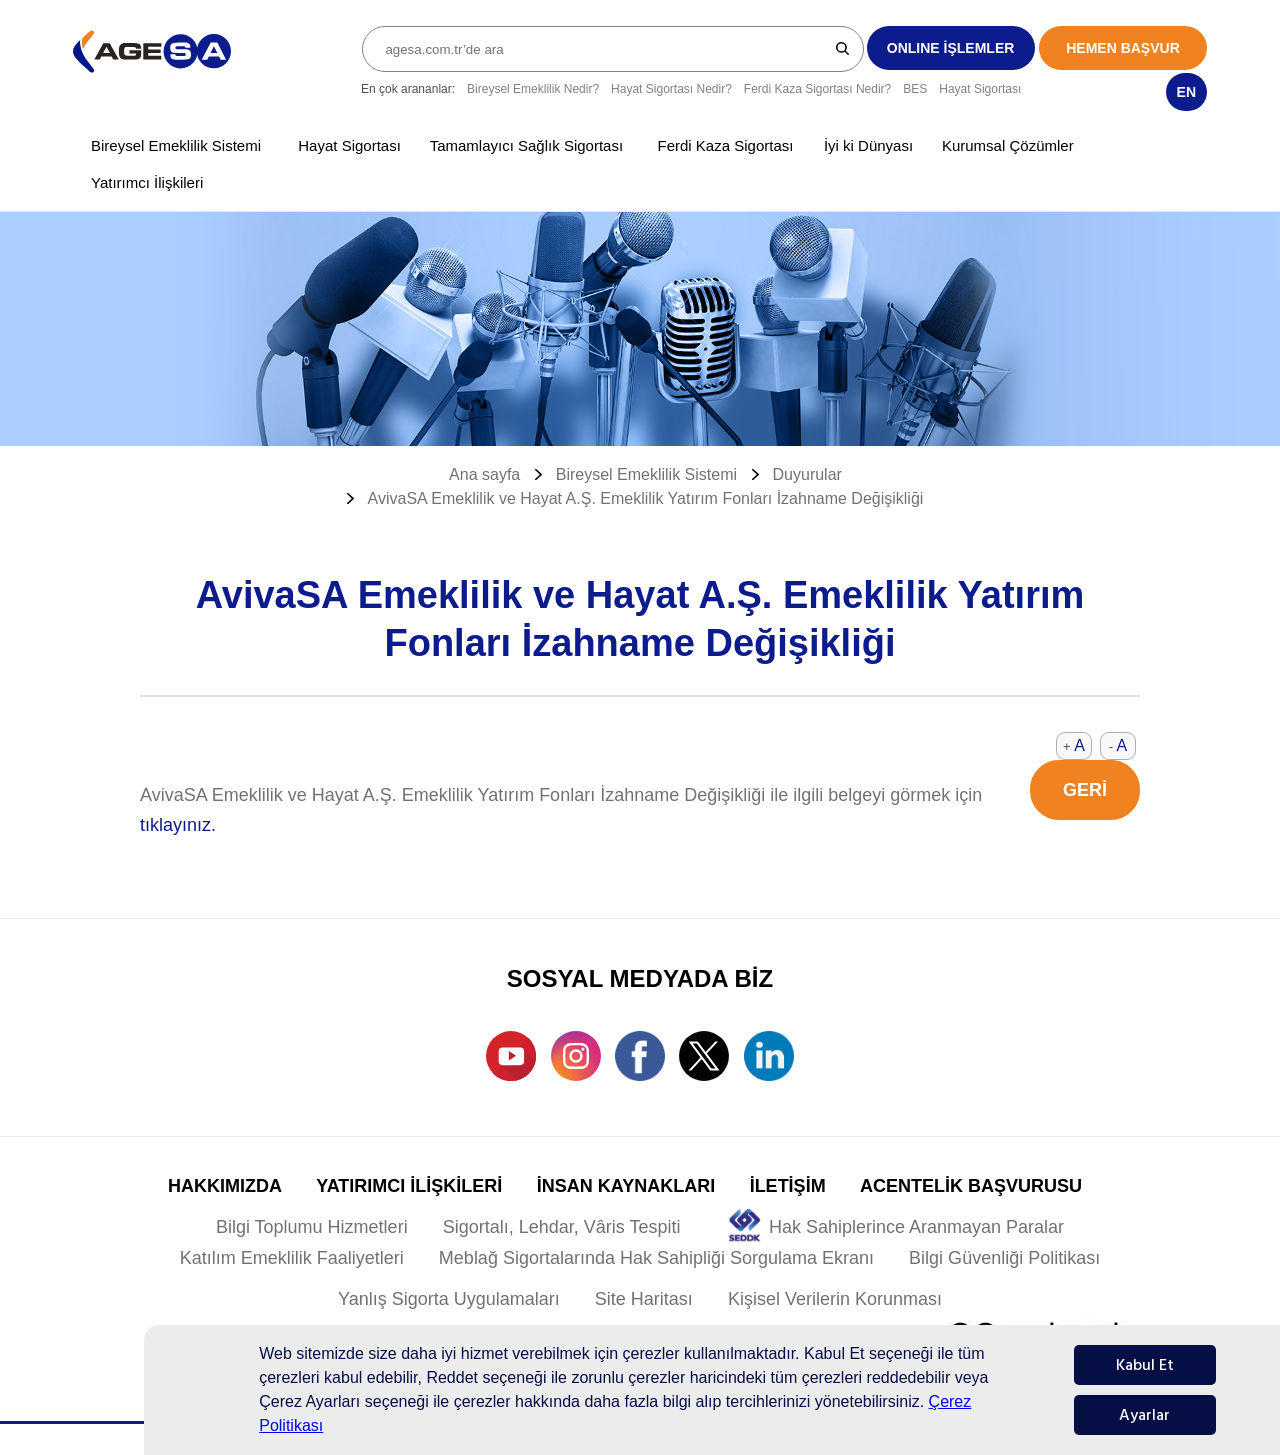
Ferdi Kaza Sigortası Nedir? (817, 89)
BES (915, 89)
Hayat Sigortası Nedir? (671, 89)
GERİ (1085, 790)
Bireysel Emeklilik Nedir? (533, 89)
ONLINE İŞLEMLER (951, 48)
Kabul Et (1145, 1365)
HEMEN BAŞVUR (1123, 48)
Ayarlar (1144, 1415)
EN (1186, 92)
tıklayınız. (178, 825)
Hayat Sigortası (980, 89)
